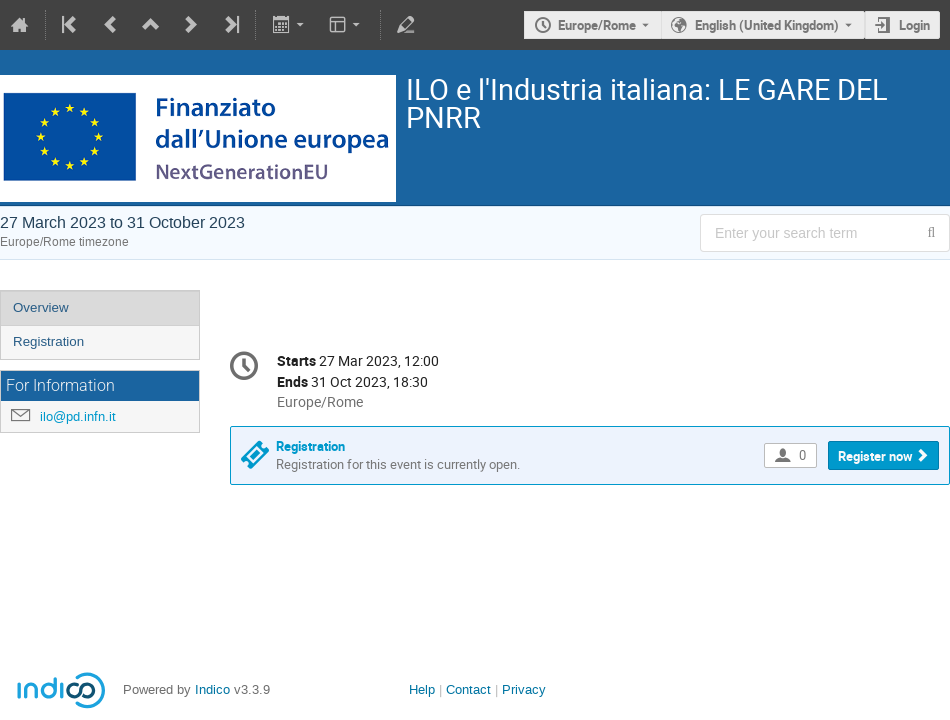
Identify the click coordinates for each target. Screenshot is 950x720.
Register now (875, 456)
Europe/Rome (597, 25)
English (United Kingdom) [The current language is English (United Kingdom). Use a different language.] (767, 25)
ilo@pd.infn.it (78, 416)
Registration (48, 341)
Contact (468, 689)
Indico (212, 689)
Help (422, 689)
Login (914, 25)
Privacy (524, 689)
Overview (41, 307)
